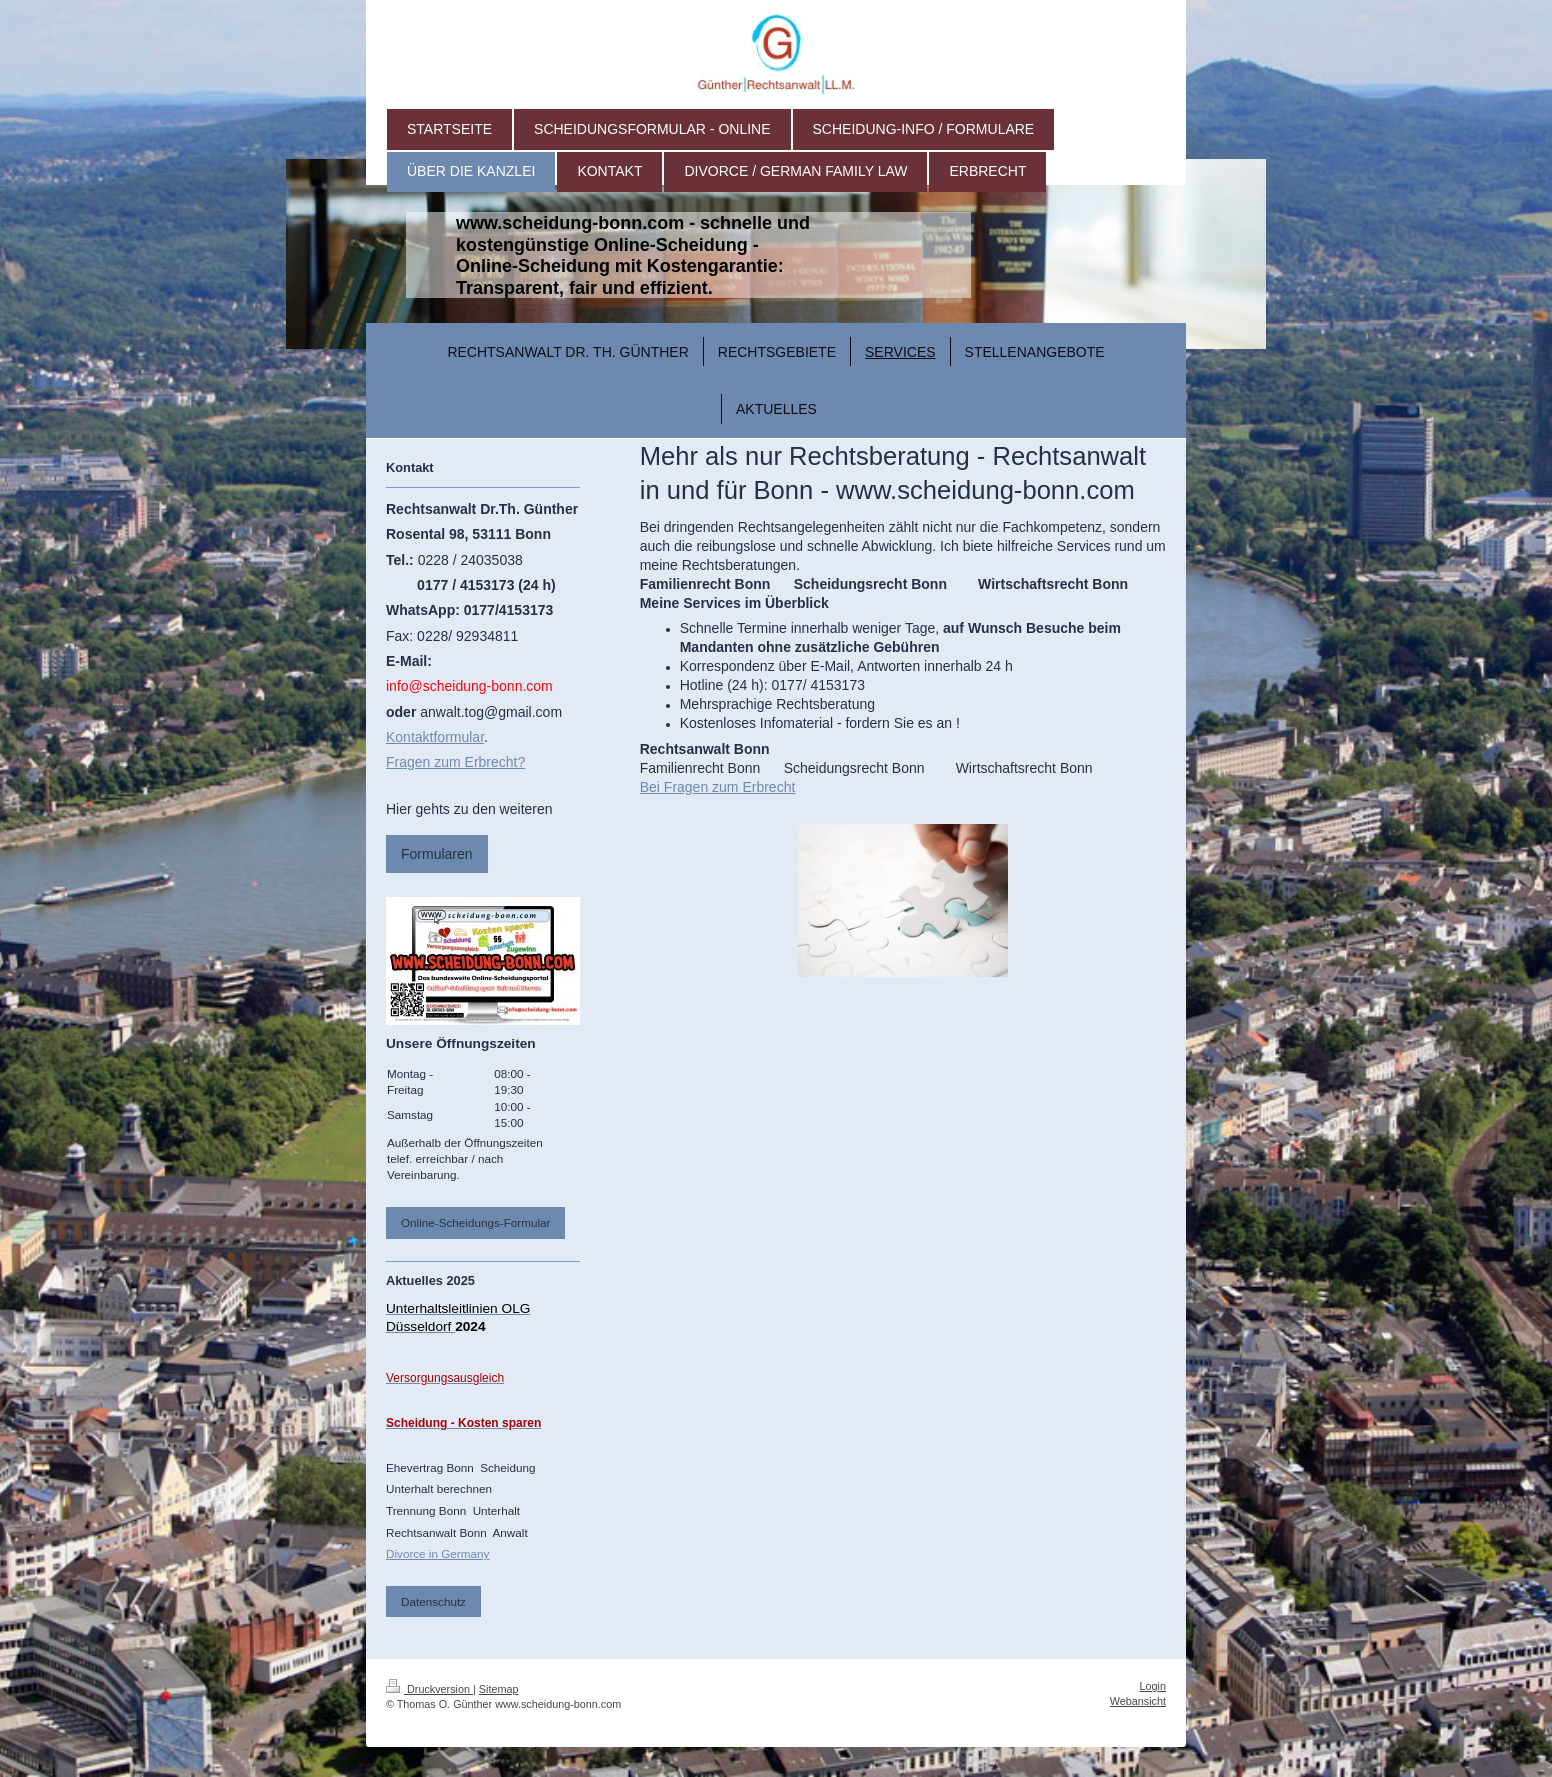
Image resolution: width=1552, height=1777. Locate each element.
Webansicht (1138, 1701)
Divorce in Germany (437, 1553)
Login (1153, 1686)
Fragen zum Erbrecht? (455, 762)
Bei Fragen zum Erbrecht (718, 787)
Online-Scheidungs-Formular (475, 1222)
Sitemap (499, 1689)
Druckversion (429, 1689)
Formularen (437, 854)
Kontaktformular (435, 737)
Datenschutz (433, 1601)
